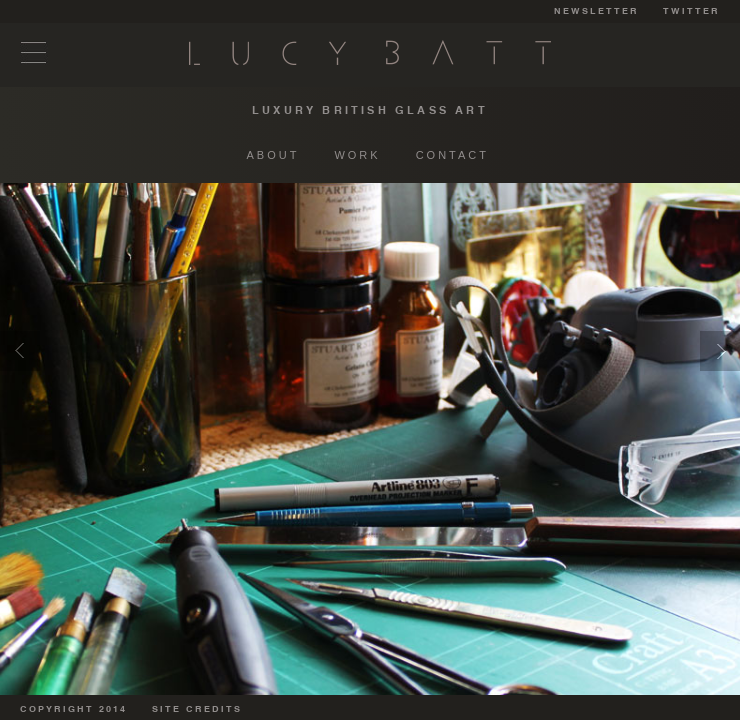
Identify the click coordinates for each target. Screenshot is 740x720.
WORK (357, 155)
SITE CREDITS (197, 709)
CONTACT (452, 155)
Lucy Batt (370, 52)
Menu (34, 52)
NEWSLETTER (596, 11)
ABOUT (273, 155)
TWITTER (691, 11)
